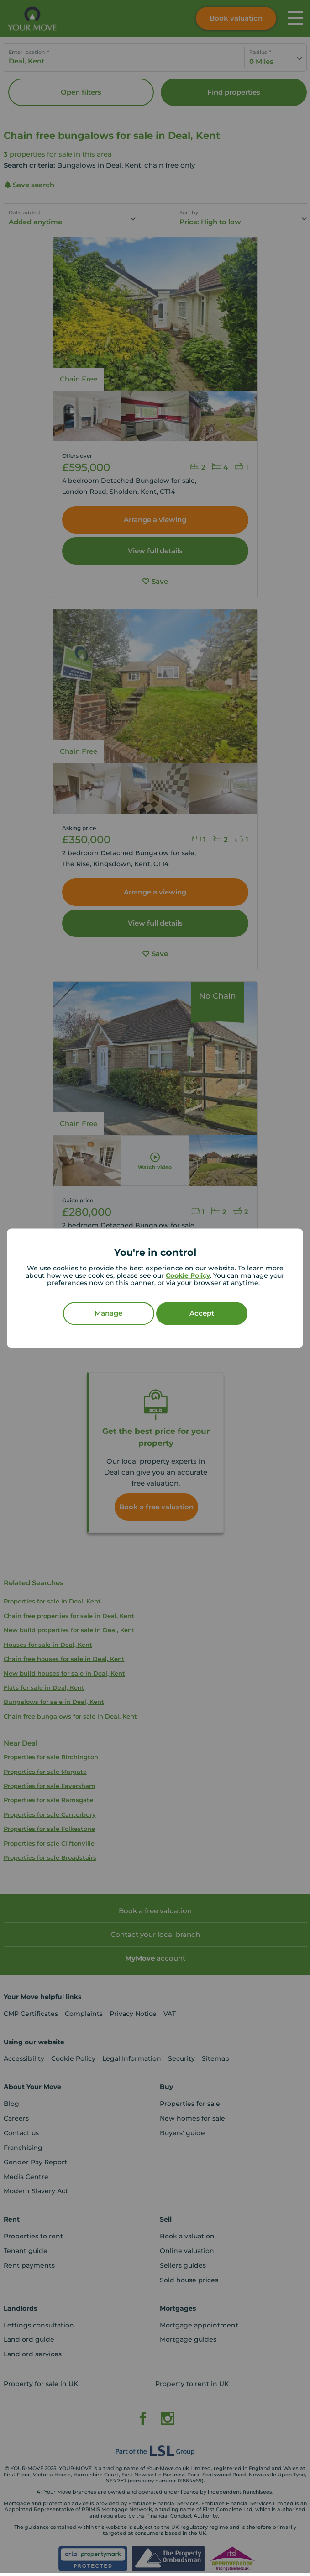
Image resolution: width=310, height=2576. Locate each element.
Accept (201, 1313)
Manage (108, 1313)
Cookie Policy (188, 1275)
